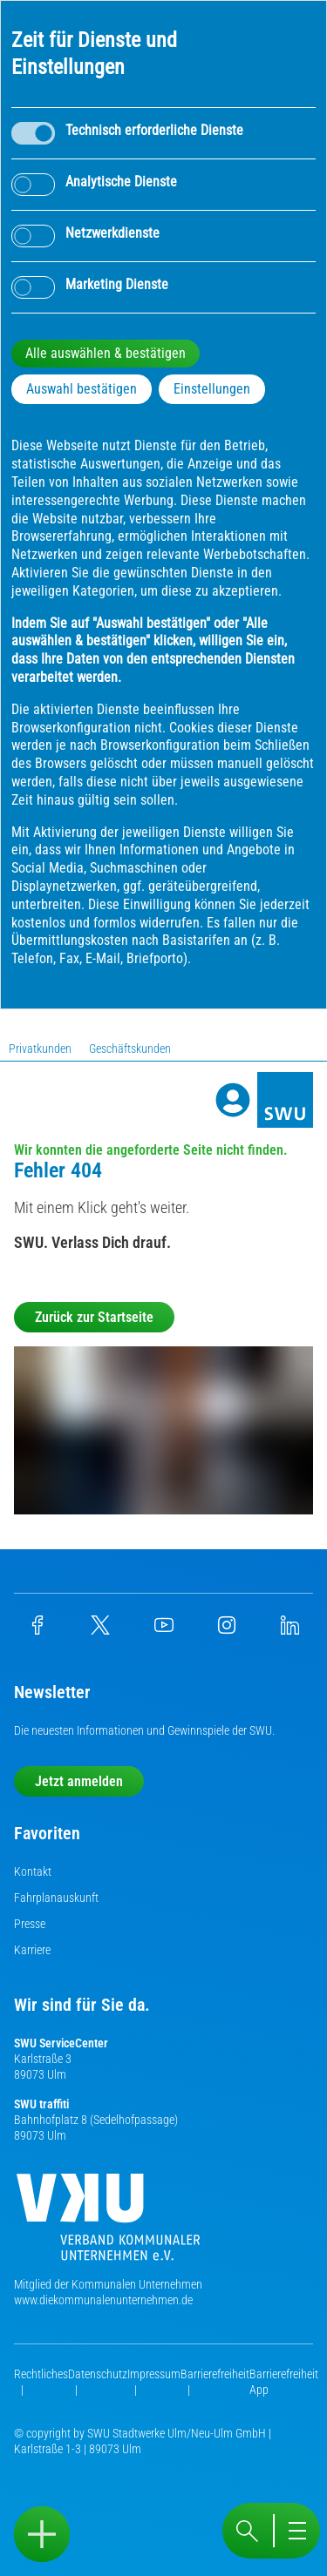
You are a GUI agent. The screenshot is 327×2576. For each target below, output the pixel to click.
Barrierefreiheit (215, 2374)
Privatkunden (40, 1048)
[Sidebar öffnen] (42, 2534)
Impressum (154, 2374)
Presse (29, 1924)
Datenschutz (97, 2374)
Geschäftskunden (130, 1048)
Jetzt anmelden (79, 1781)
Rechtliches (41, 2374)
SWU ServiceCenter (61, 2043)
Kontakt (32, 1871)
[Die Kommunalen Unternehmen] (108, 2223)
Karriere (32, 1950)
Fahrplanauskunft (56, 1898)
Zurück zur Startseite (94, 1317)
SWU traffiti (41, 2104)
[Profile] (232, 1099)
